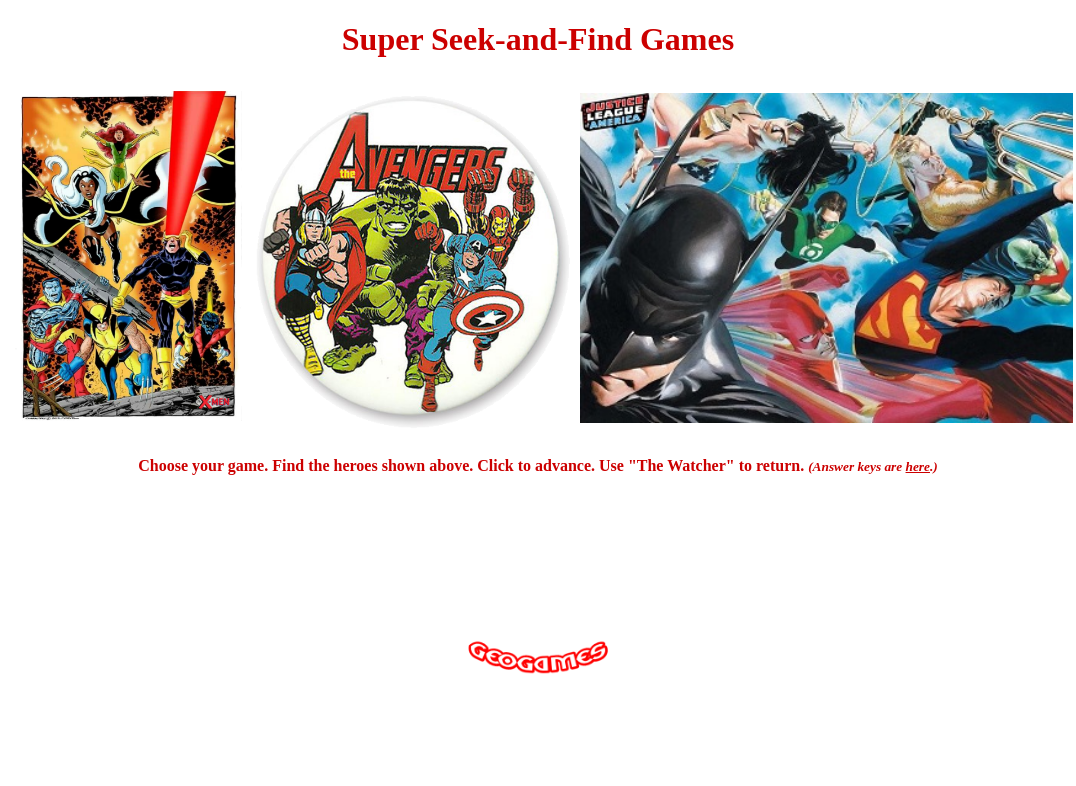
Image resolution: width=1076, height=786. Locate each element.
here (918, 466)
